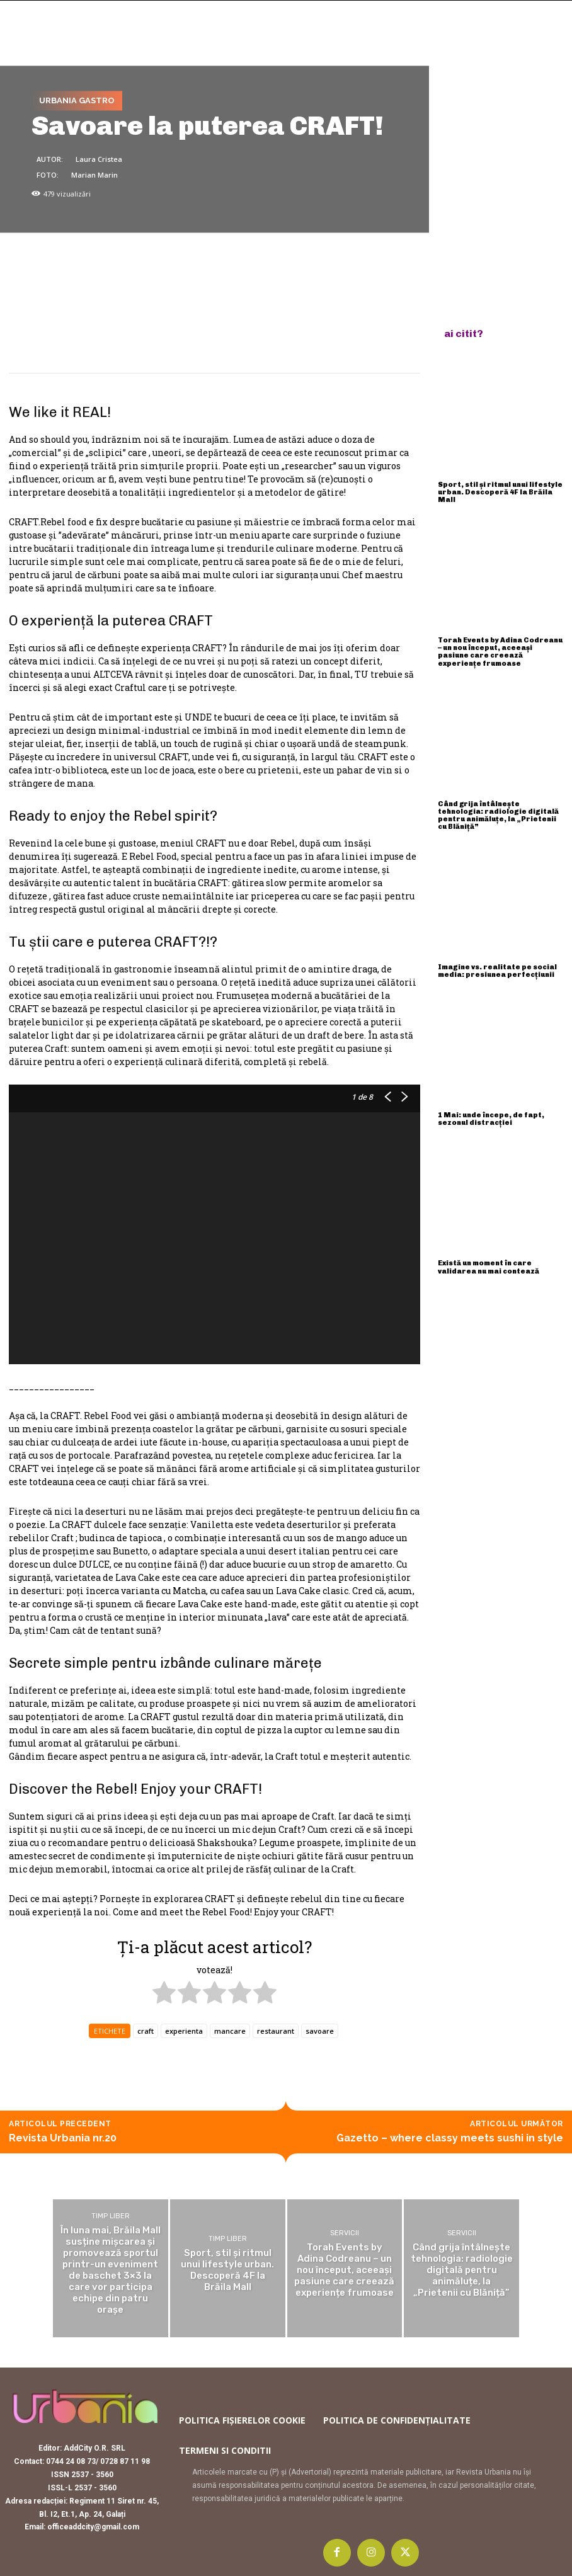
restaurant (275, 2031)
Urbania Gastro (76, 101)
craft (145, 2031)
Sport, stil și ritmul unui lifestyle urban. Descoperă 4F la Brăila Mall (500, 492)
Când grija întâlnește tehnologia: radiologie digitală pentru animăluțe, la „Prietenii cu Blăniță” (498, 815)
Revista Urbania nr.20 (63, 2138)
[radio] (164, 1994)
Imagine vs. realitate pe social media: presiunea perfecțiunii (497, 971)
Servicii (344, 2233)
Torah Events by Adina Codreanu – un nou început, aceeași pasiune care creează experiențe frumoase (500, 651)
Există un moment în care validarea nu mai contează (488, 1267)
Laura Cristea (99, 159)
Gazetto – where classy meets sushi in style (449, 2138)
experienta (184, 2031)
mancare (230, 2031)
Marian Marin (94, 175)
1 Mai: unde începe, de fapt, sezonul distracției (491, 1119)
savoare (320, 2031)
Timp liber (110, 2216)
